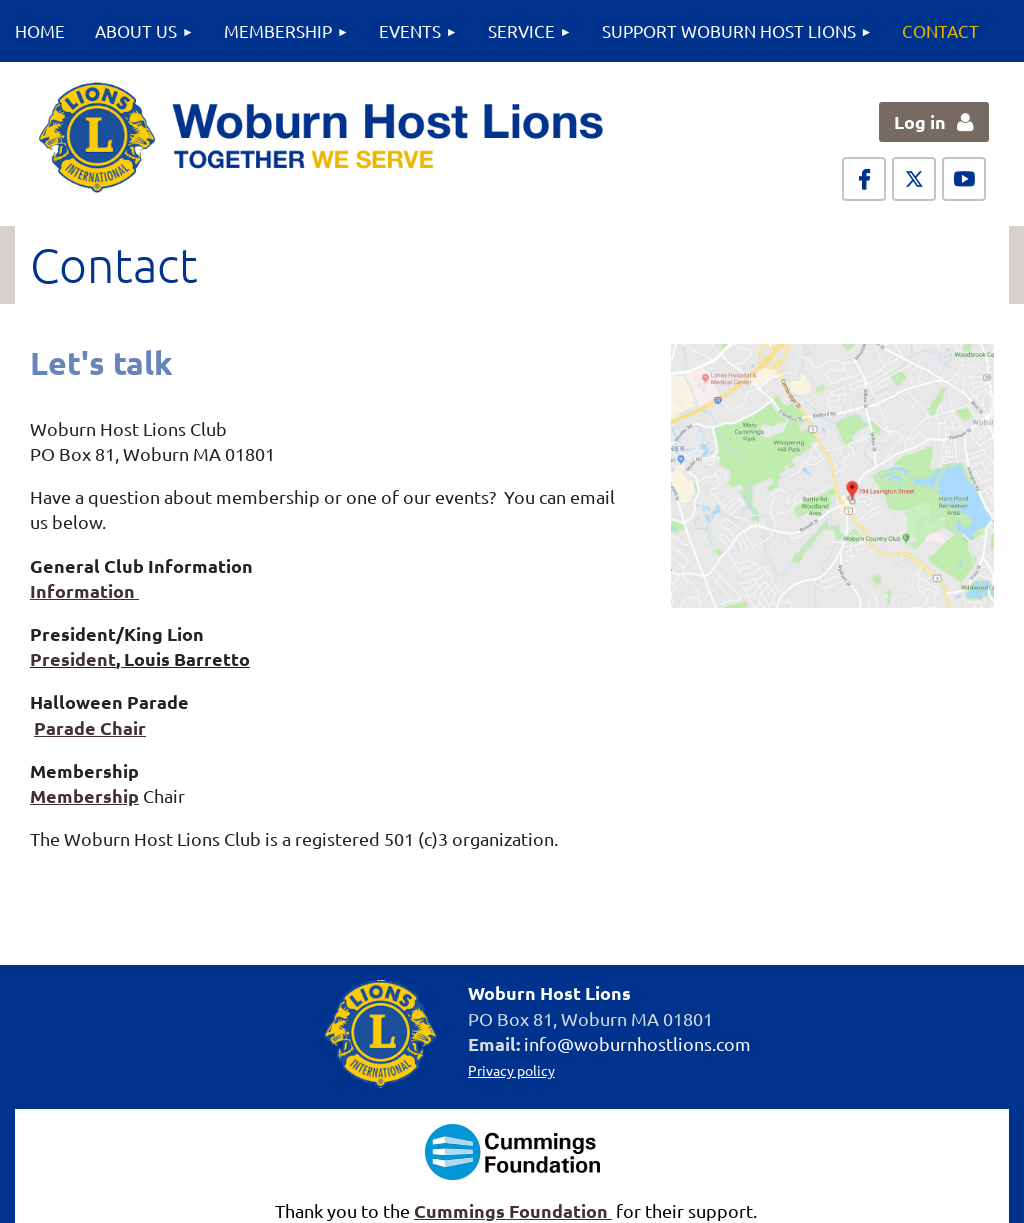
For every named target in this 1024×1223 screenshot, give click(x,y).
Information (84, 590)
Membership (84, 795)
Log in (920, 121)
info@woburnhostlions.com (637, 1043)
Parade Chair (90, 727)
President (73, 658)
